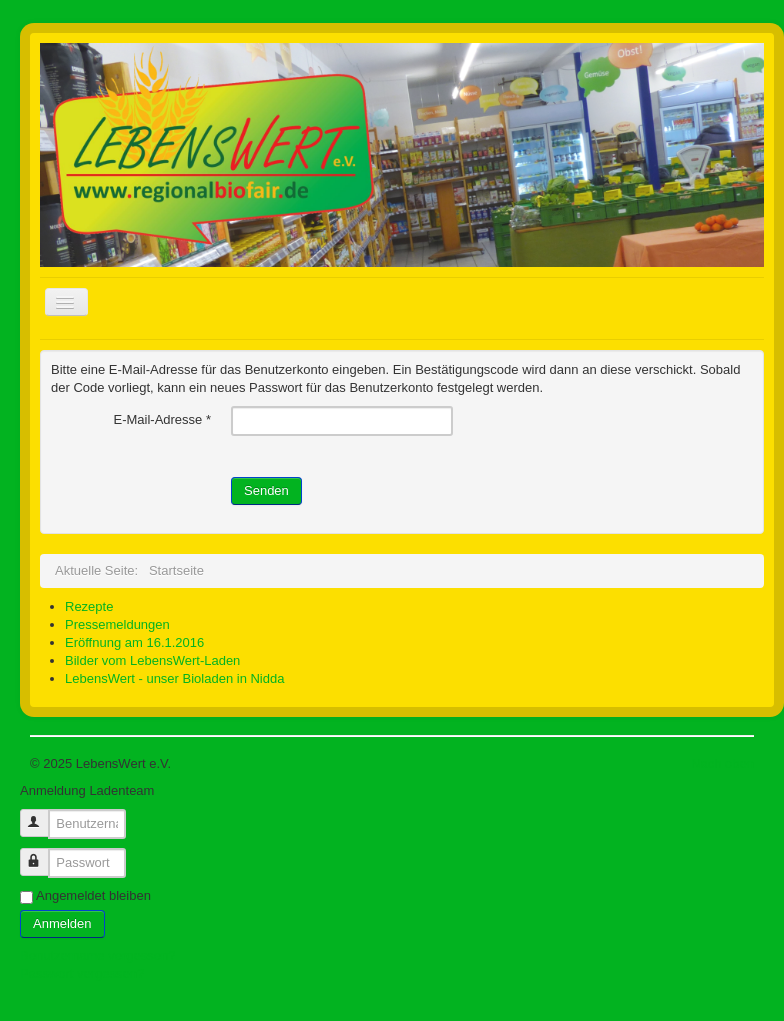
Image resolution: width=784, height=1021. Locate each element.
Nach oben (722, 763)
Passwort (43, 853)
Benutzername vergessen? (97, 955)
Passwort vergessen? (82, 973)
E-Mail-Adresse (162, 419)
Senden (266, 490)
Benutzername (43, 814)
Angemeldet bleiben (93, 895)
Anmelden (62, 923)
